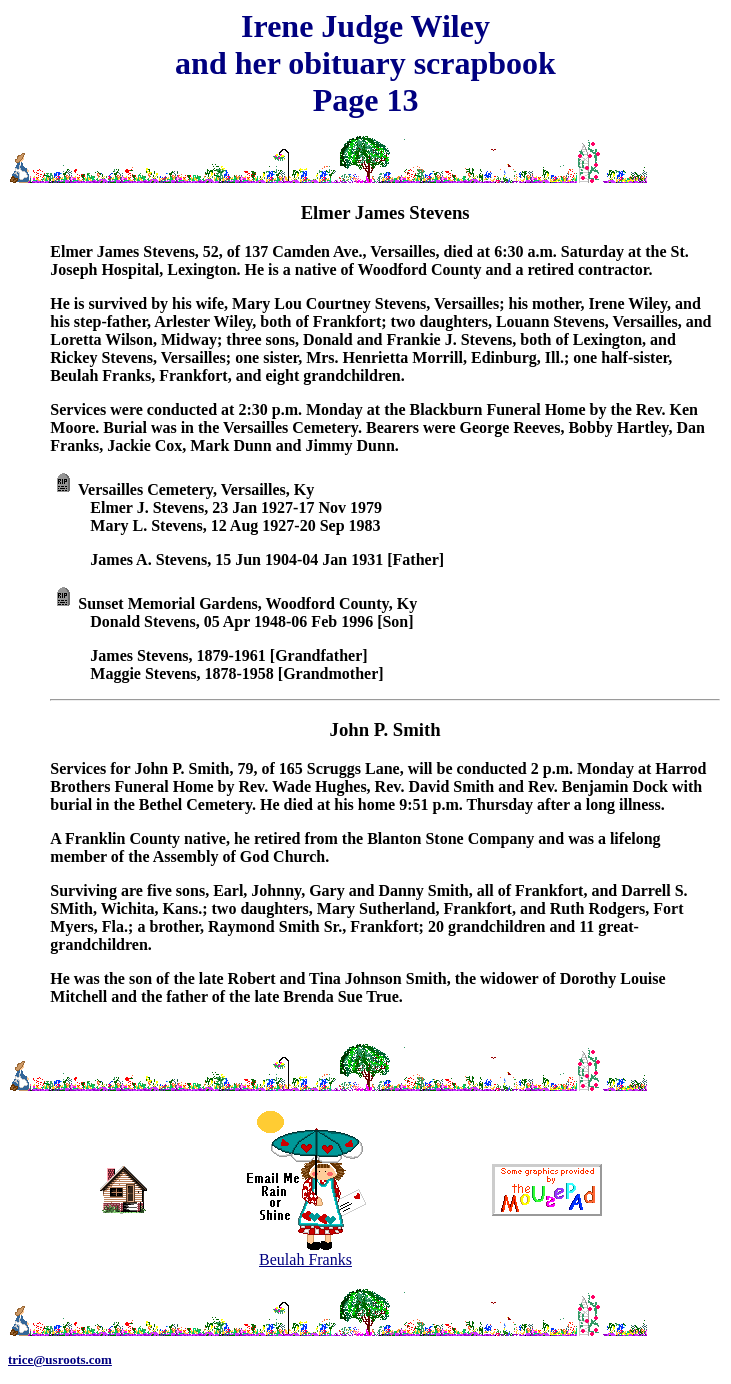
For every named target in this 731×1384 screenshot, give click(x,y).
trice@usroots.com (60, 1359)
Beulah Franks (306, 1252)
